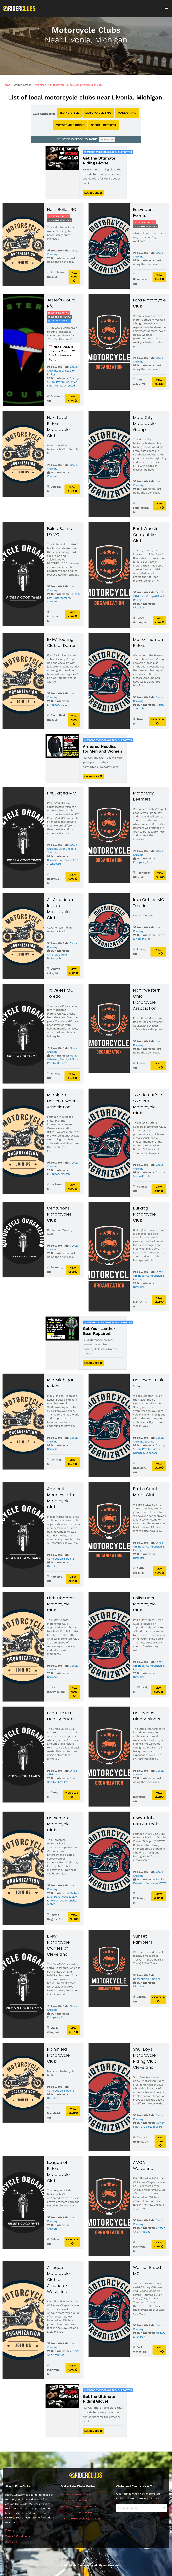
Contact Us (12, 2542)
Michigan (40, 84)
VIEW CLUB (74, 276)
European (53, 704)
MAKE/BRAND (127, 112)
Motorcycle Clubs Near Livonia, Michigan (76, 84)
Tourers (64, 860)
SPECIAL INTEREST (103, 125)
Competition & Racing (61, 1558)
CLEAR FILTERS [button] (107, 139)
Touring (63, 370)
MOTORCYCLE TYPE (98, 112)
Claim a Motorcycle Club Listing (81, 2518)
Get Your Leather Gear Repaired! (99, 1331)
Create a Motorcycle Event (78, 2512)
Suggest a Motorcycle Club (78, 2494)
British (160, 704)
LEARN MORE (93, 192)
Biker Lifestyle (68, 848)
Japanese (152, 1452)
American (53, 954)
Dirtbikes (138, 607)
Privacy (9, 2530)
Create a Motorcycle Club (77, 2500)
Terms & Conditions (17, 2536)
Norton (65, 1173)
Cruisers (52, 476)
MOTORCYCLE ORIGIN (70, 125)
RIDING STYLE (69, 112)
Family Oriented (65, 385)
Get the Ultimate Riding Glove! (99, 160)
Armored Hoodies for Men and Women (102, 749)
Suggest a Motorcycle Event (78, 2506)
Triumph (138, 708)
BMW (64, 704)
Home (6, 84)
